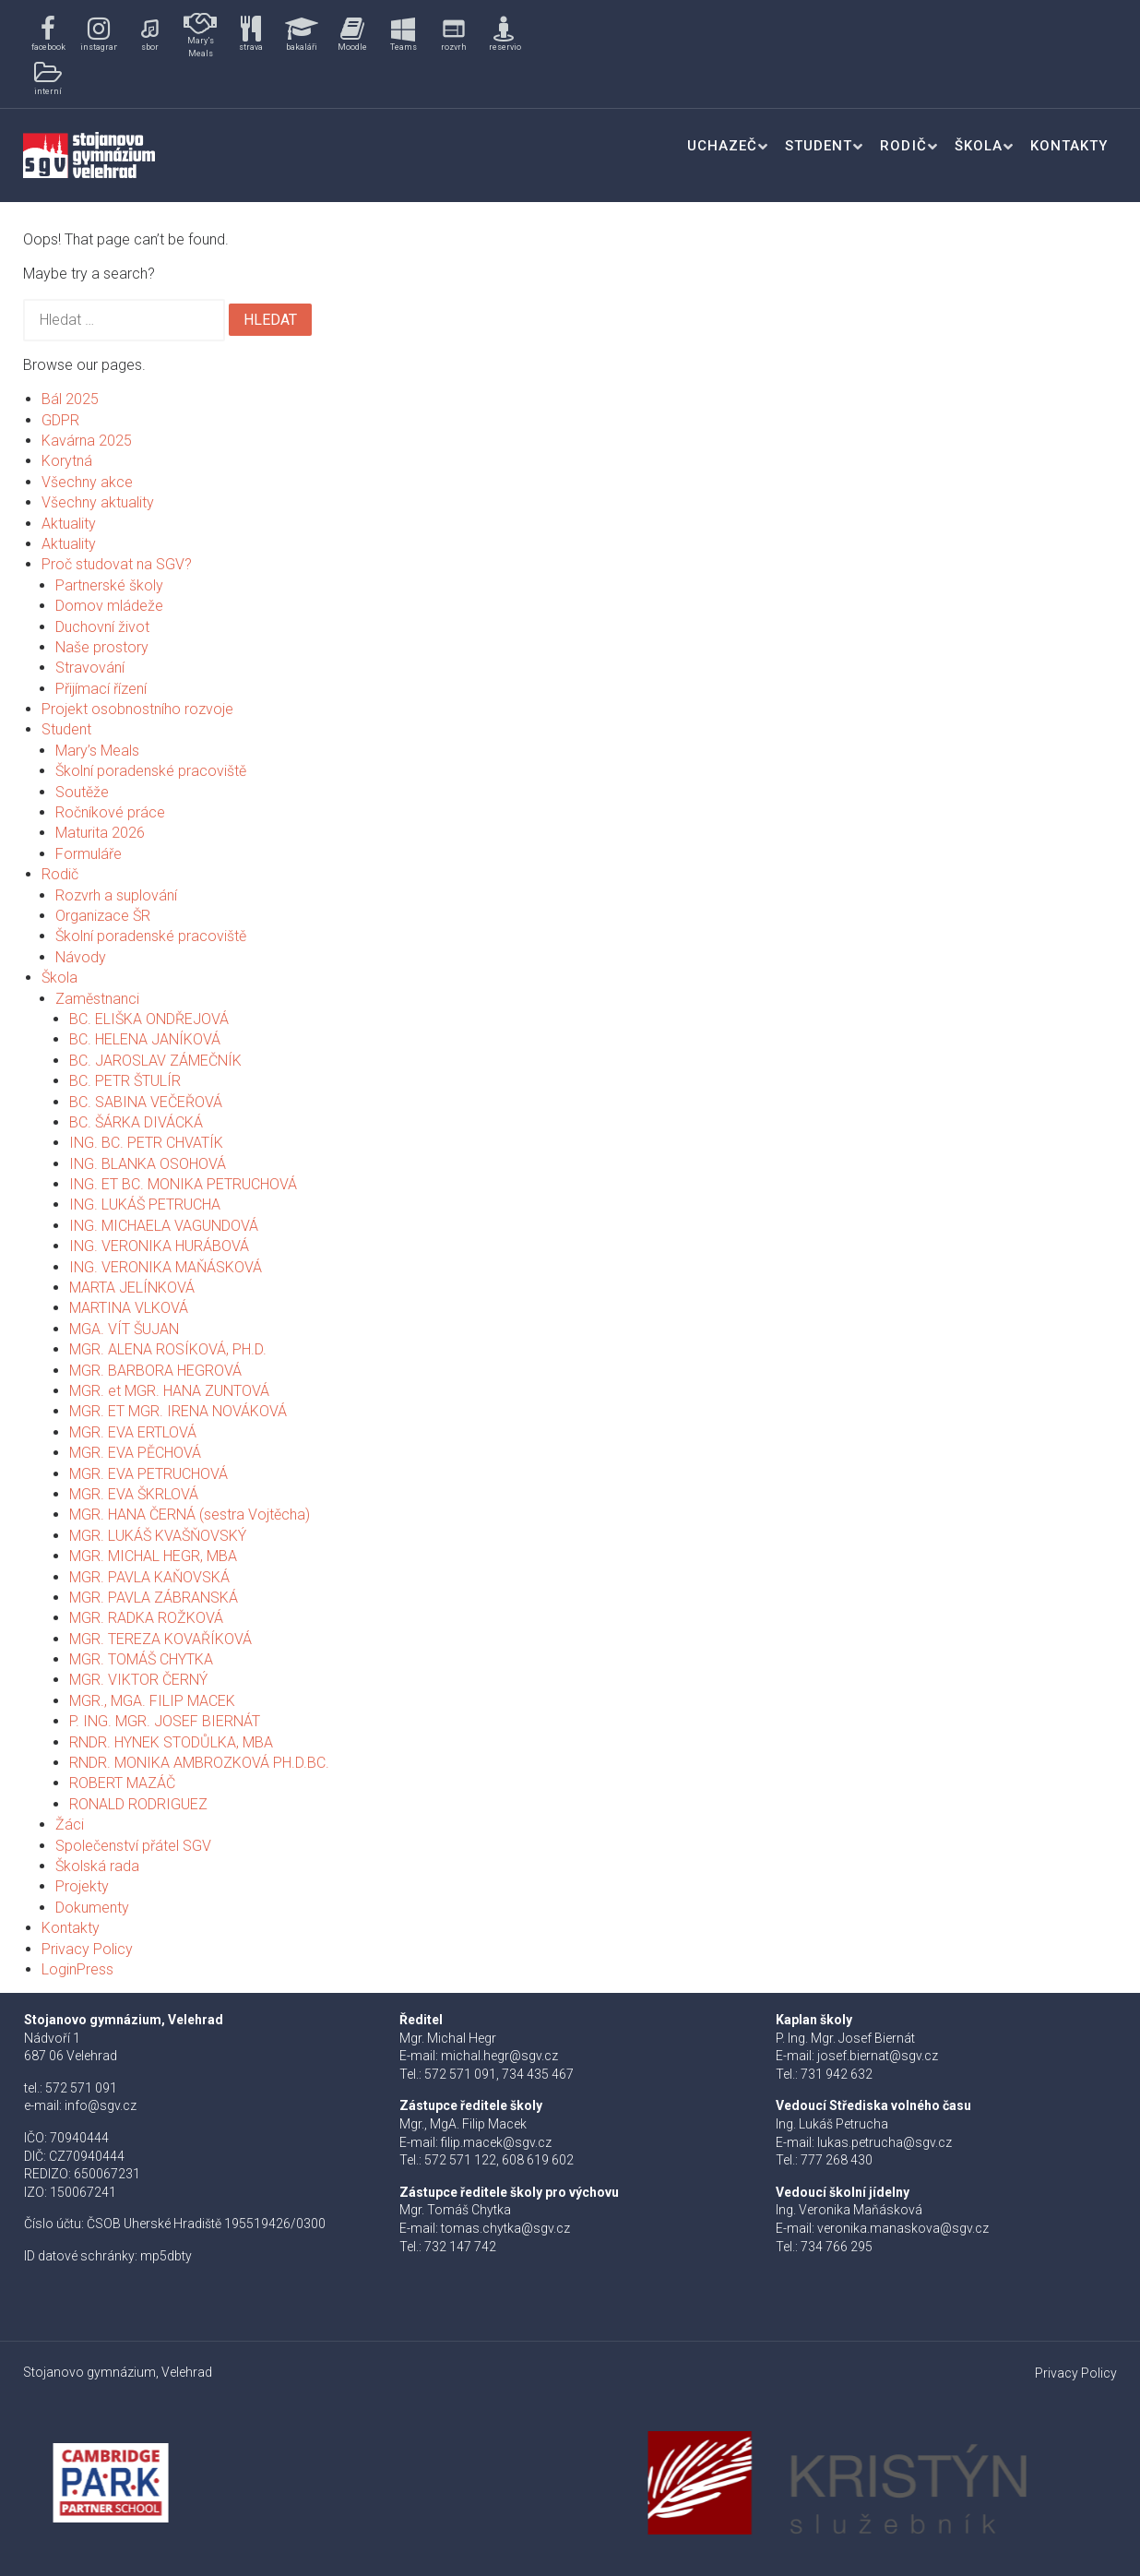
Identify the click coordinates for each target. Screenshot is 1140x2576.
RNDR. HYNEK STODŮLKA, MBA (171, 1742)
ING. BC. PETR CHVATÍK (146, 1142)
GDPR (60, 420)
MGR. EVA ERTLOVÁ (132, 1432)
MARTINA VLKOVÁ (128, 1308)
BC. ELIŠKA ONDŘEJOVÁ (149, 1019)
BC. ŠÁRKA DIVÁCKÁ (136, 1122)
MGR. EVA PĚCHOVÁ (135, 1452)
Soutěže (82, 792)
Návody (80, 957)
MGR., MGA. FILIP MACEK (152, 1701)
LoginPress (77, 1969)
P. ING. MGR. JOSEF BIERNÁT (164, 1721)
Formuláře (88, 854)
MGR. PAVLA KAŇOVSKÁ (149, 1577)
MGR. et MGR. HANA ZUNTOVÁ (169, 1391)
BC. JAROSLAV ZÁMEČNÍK (155, 1060)
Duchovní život (102, 627)
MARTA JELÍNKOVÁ (132, 1287)
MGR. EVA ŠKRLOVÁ (133, 1494)
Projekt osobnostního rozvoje (137, 709)
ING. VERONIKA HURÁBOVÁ (159, 1246)
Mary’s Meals (97, 750)
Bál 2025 (70, 399)
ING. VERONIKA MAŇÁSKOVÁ (165, 1267)
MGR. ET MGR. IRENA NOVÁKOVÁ (178, 1411)
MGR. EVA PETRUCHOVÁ (148, 1474)
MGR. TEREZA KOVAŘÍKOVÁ (160, 1639)
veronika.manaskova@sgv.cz (903, 2228)
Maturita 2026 (100, 832)
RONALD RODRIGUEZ (138, 1804)
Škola (979, 145)
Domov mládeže (109, 605)
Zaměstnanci (97, 999)
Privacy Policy (87, 1949)
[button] (48, 34)
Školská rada (97, 1866)
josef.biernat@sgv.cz (877, 2055)
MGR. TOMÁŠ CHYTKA (141, 1659)
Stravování (90, 667)
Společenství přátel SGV (133, 1845)
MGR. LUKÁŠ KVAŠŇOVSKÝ (157, 1535)
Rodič (903, 145)
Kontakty (1069, 145)
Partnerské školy (109, 585)
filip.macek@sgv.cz (496, 2142)
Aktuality (69, 523)
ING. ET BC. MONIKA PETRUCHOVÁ (183, 1184)
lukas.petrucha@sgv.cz (884, 2142)
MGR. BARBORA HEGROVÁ (155, 1370)
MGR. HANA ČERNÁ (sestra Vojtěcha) (189, 1514)
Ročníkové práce (110, 812)
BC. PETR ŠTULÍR (125, 1081)
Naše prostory (101, 647)
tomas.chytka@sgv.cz (505, 2228)
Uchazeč (722, 145)
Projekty (82, 1886)
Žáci (69, 1824)
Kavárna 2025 (87, 440)
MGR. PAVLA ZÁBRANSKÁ (153, 1597)
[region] (286, 54)
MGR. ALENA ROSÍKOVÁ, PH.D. (168, 1349)
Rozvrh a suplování (116, 895)
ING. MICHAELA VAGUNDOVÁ (163, 1225)
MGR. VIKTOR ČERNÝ (138, 1679)
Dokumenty (92, 1907)
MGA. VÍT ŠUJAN (124, 1329)
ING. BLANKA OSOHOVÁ (147, 1164)
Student (818, 145)
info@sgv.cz (101, 2105)
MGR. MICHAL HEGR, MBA (153, 1556)
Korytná (67, 461)
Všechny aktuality (98, 502)
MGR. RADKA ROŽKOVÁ (146, 1618)
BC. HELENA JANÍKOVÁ (144, 1039)
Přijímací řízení (101, 689)
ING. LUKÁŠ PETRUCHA (144, 1204)
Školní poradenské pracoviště (150, 771)
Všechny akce (87, 482)
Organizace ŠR (102, 915)
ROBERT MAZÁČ (122, 1783)
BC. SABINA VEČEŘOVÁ (145, 1102)
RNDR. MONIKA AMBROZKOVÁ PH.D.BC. (199, 1762)
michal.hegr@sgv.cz (499, 2055)
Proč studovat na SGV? (117, 564)
